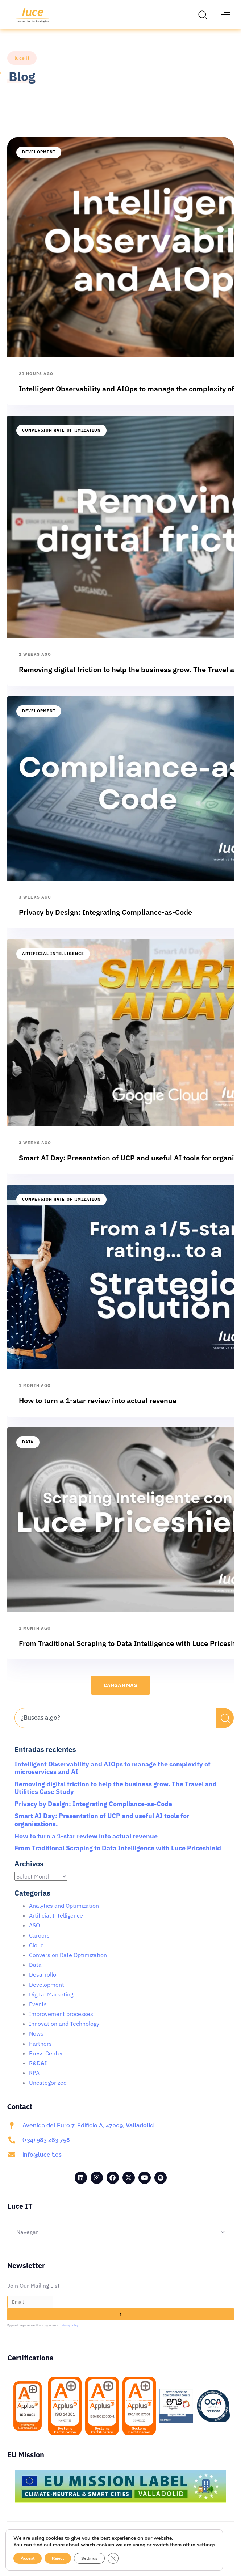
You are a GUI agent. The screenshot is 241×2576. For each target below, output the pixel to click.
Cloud (36, 1953)
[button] (204, 14)
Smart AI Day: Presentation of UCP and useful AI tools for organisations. (101, 1828)
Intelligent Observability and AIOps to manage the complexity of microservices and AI (112, 1776)
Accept (27, 2558)
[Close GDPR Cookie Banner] (114, 2558)
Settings (90, 2558)
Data (28, 1450)
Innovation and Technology (64, 2032)
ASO (34, 1933)
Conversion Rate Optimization (61, 438)
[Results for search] (115, 1740)
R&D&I (38, 2071)
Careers (39, 1943)
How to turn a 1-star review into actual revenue (86, 1844)
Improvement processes (61, 2022)
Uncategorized (48, 2091)
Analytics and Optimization (64, 1914)
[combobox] (115, 1726)
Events (38, 2012)
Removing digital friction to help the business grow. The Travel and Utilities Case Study (115, 1796)
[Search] (225, 1726)
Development (38, 160)
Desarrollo (42, 1982)
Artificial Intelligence (53, 961)
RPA (34, 2081)
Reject (58, 2558)
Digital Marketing (51, 2002)
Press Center (46, 2061)
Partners (40, 2051)
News (36, 2041)
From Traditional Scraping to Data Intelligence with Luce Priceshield (117, 1856)
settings (22, 2545)
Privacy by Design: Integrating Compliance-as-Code (93, 1812)
